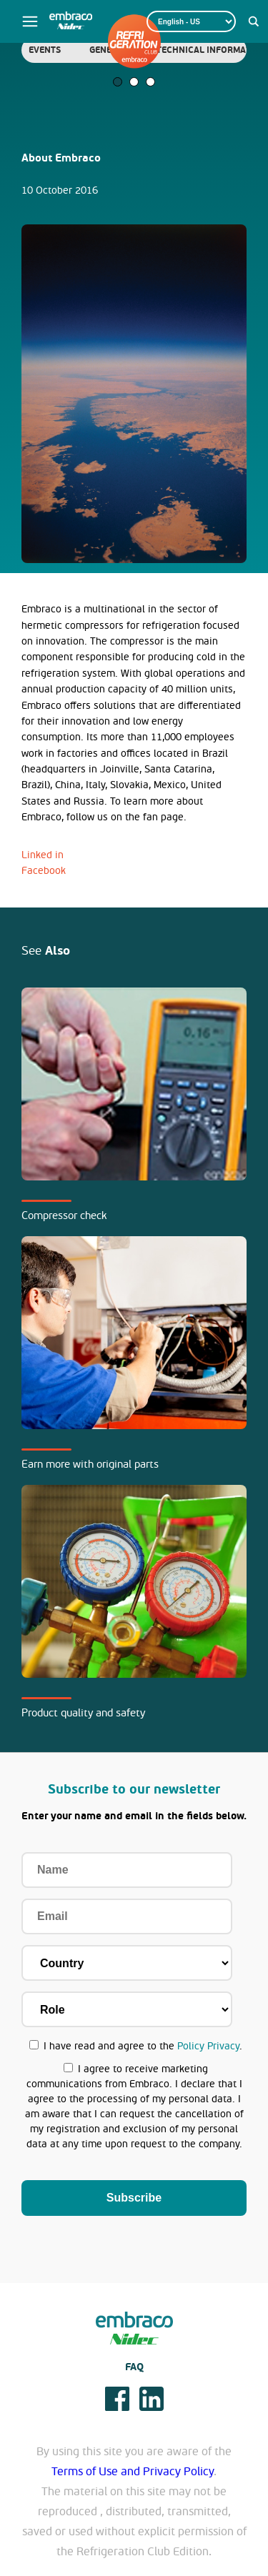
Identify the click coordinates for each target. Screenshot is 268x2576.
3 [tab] (150, 81)
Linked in (42, 855)
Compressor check (63, 1215)
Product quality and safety (83, 1712)
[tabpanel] (44, 50)
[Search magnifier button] (253, 21)
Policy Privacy (208, 2046)
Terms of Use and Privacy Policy (132, 2472)
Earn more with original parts (90, 1464)
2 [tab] (134, 81)
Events (45, 50)
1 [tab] (117, 81)
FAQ (134, 2367)
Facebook (43, 871)
